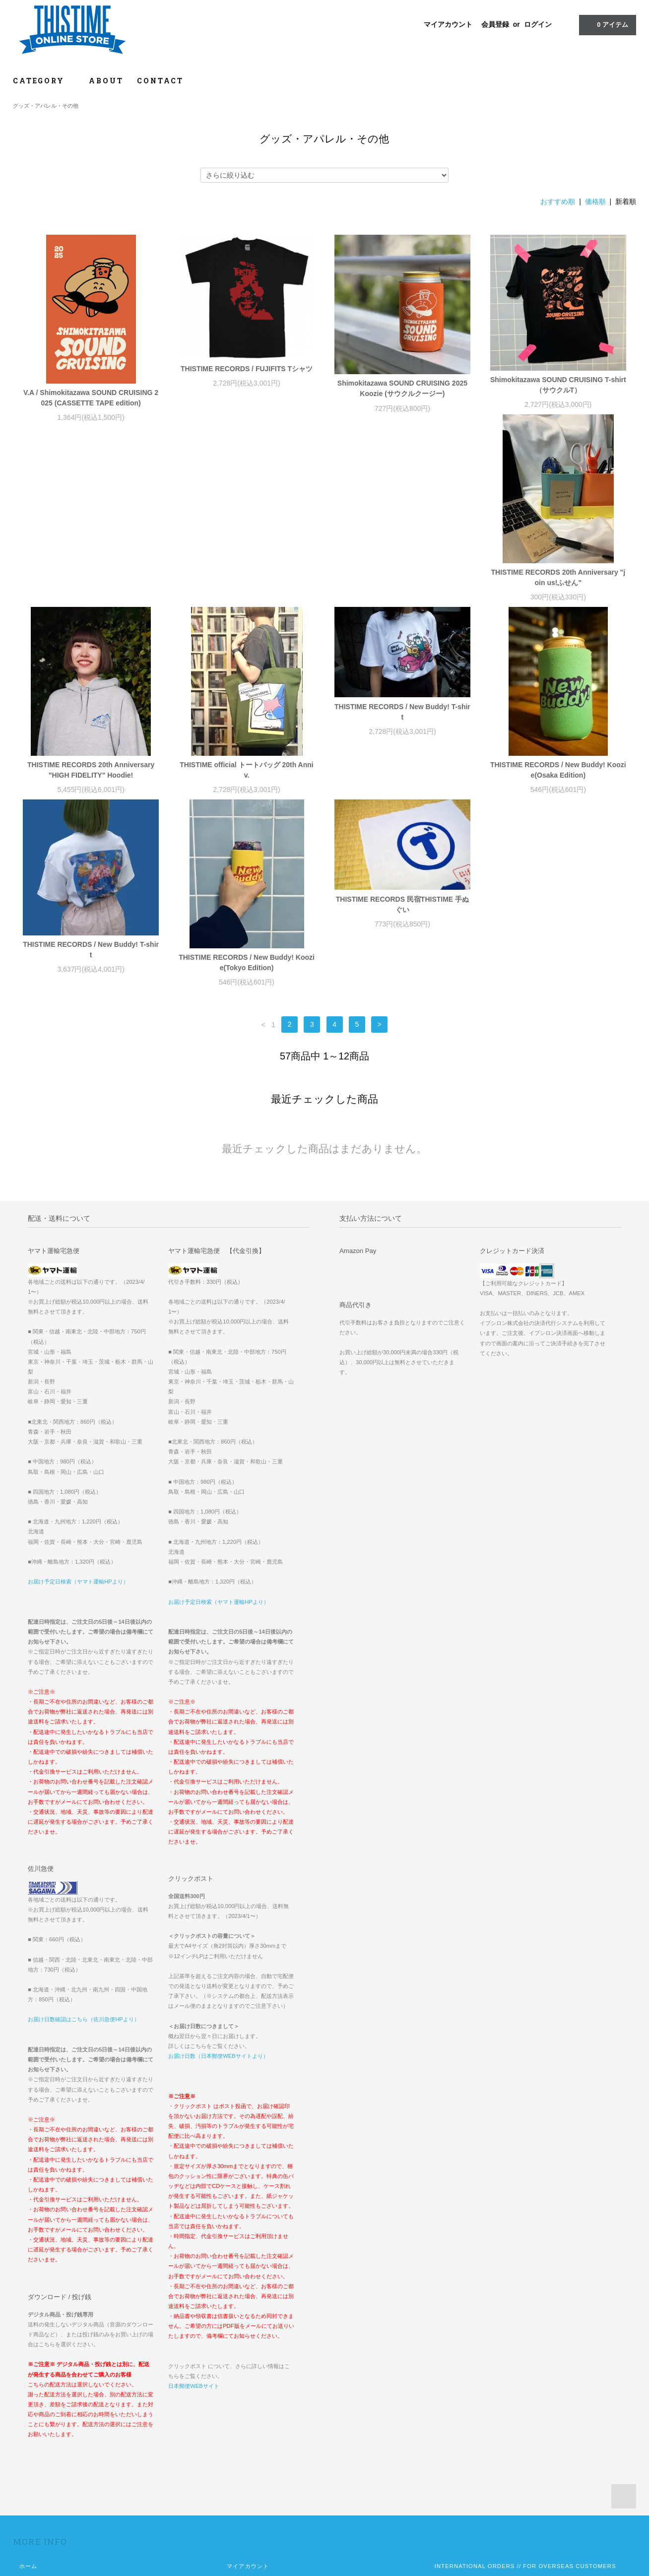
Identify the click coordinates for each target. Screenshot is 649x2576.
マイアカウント (448, 24)
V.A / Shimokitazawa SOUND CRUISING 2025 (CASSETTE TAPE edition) (90, 398)
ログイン (538, 24)
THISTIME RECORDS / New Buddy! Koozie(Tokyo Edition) (402, 783)
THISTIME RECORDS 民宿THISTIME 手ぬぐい (558, 725)
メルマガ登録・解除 (254, 2428)
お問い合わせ (37, 2455)
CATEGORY (44, 80)
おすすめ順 (557, 201)
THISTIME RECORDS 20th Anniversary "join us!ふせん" (91, 590)
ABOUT (106, 80)
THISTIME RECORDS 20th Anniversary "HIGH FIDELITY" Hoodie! (246, 590)
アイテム (606, 24)
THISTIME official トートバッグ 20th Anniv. (402, 590)
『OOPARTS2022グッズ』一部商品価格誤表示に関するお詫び (520, 2400)
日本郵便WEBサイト (193, 2206)
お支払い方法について (49, 2400)
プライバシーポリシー (49, 2441)
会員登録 (495, 24)
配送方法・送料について (52, 2414)
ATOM (255, 2441)
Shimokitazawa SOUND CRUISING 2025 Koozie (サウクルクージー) (402, 388)
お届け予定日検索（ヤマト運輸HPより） (78, 1402)
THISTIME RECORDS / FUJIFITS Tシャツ (247, 369)
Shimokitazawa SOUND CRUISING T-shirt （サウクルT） (558, 385)
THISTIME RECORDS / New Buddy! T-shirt (558, 532)
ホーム (28, 2386)
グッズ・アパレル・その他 (45, 106)
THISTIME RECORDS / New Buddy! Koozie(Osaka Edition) (91, 783)
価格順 (595, 201)
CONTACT (160, 80)
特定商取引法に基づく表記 (55, 2428)
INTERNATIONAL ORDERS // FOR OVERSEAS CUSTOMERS (525, 2386)
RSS (233, 2441)
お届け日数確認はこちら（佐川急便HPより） (83, 1840)
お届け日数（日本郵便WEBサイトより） (218, 1876)
